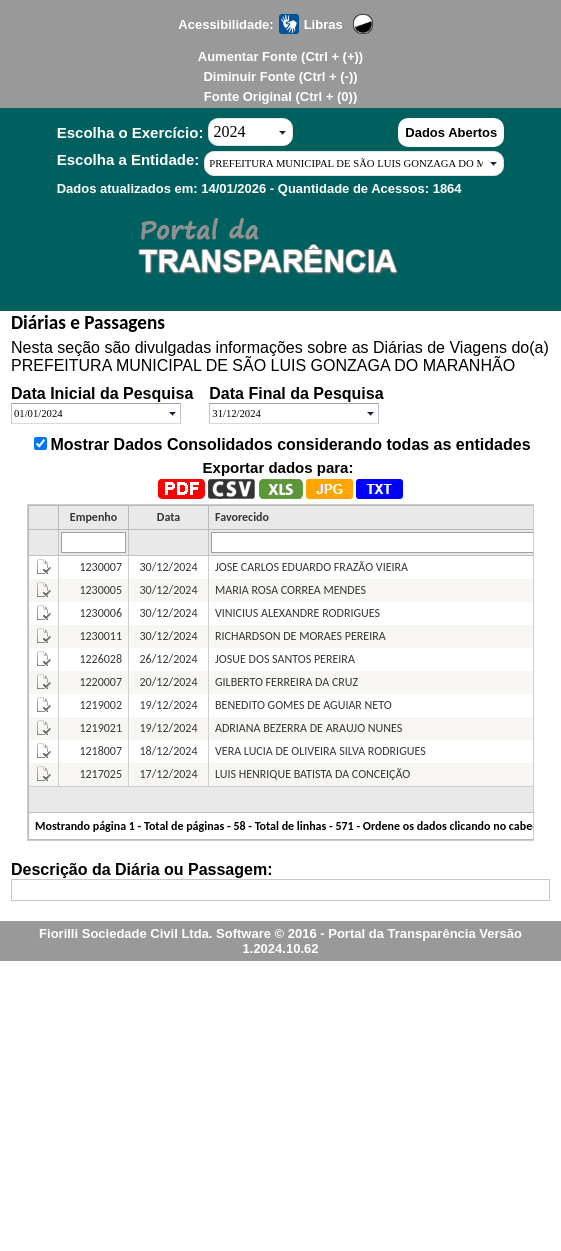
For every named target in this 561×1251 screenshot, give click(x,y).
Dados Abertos (451, 132)
